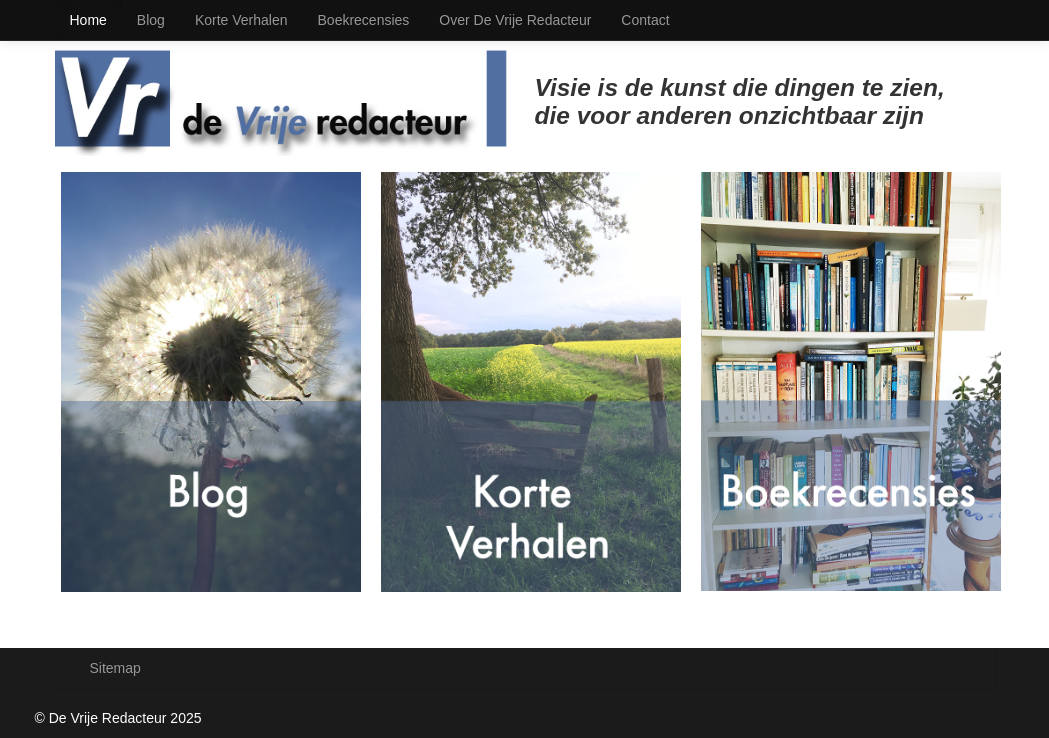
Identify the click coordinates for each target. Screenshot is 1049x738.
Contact (645, 20)
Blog (151, 20)
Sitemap (115, 668)
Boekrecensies (364, 20)
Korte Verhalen (241, 20)
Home (88, 20)
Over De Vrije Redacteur (515, 20)
